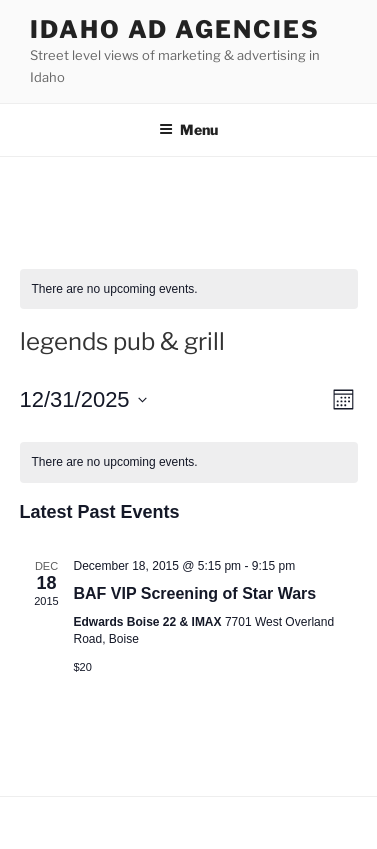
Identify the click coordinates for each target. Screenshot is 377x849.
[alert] (189, 289)
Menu (188, 129)
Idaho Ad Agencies (175, 29)
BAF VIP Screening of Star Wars (195, 593)
